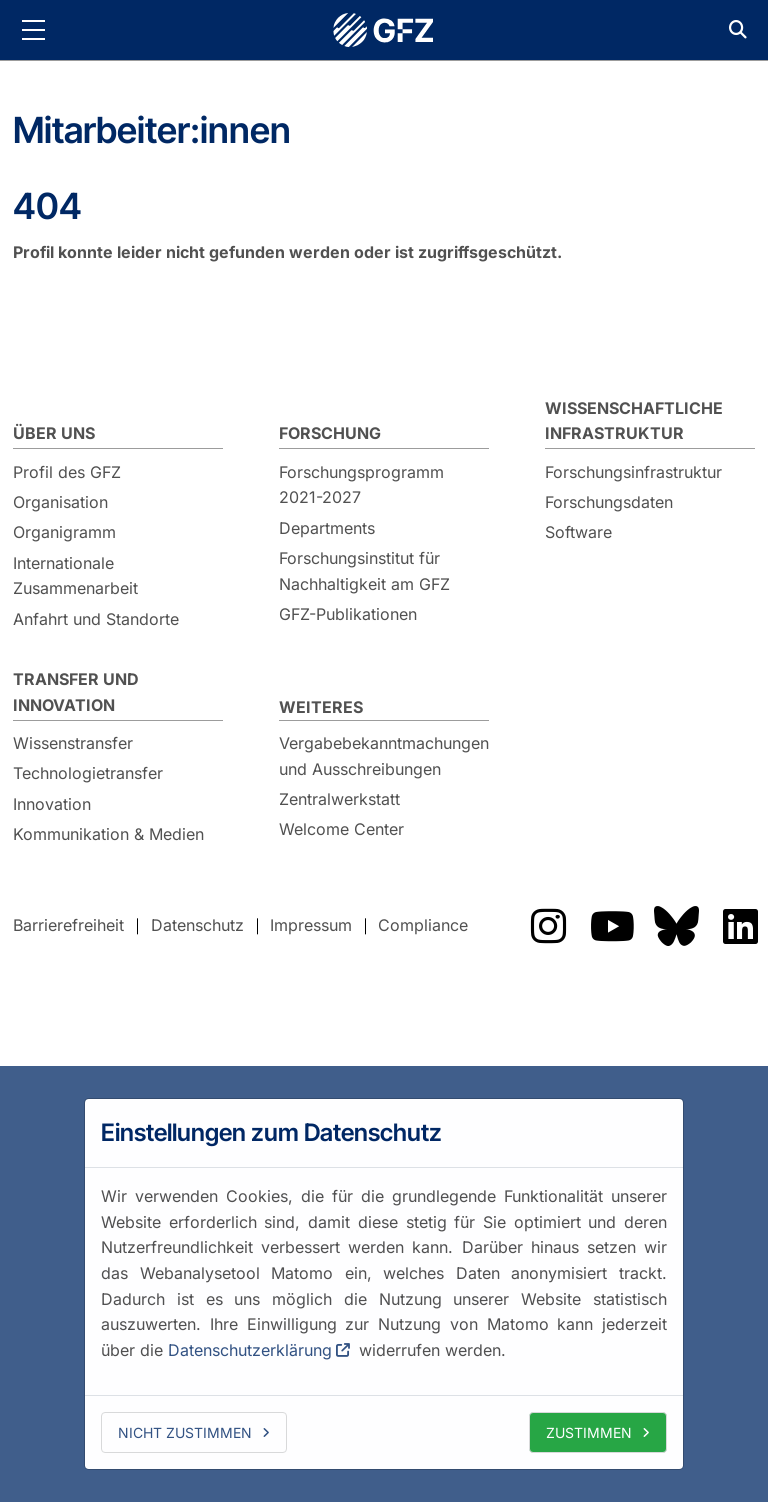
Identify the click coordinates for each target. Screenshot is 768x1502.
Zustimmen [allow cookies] (589, 1432)
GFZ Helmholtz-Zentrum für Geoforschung (384, 30)
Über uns (54, 433)
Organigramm (64, 532)
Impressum (311, 925)
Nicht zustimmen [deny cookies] (185, 1432)
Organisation (60, 502)
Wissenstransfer (73, 743)
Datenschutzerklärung (250, 1350)
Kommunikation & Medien (108, 834)
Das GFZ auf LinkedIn (740, 926)
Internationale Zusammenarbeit (75, 576)
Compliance (423, 925)
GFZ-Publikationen (348, 614)
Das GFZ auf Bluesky (676, 926)
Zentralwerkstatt (339, 799)
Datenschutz (197, 925)
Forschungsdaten (609, 502)
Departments (327, 528)
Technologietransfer (88, 773)
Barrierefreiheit (68, 925)
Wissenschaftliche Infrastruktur (634, 421)
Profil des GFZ (67, 472)
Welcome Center (341, 829)
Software (578, 532)
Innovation (52, 804)
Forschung (330, 433)
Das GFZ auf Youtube (612, 926)
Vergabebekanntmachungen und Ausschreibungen (384, 756)
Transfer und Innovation (76, 692)
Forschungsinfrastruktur (633, 472)
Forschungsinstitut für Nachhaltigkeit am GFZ (364, 571)
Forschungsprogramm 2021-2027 (361, 485)
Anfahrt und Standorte (96, 619)
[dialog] (384, 1284)
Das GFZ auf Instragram (548, 926)
